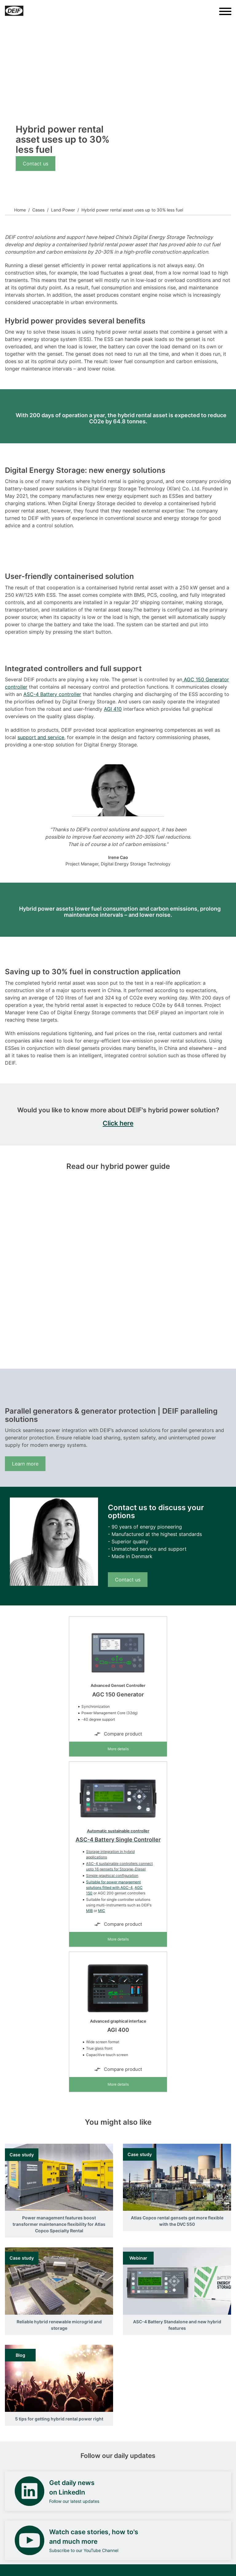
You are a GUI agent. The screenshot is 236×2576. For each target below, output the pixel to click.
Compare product (118, 1734)
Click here (118, 1123)
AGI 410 (113, 709)
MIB (89, 1910)
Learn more (25, 1464)
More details (118, 1749)
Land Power (63, 209)
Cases (38, 209)
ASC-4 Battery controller (52, 694)
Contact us (35, 163)
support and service (41, 737)
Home (20, 209)
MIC (101, 1910)
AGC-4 (126, 1887)
